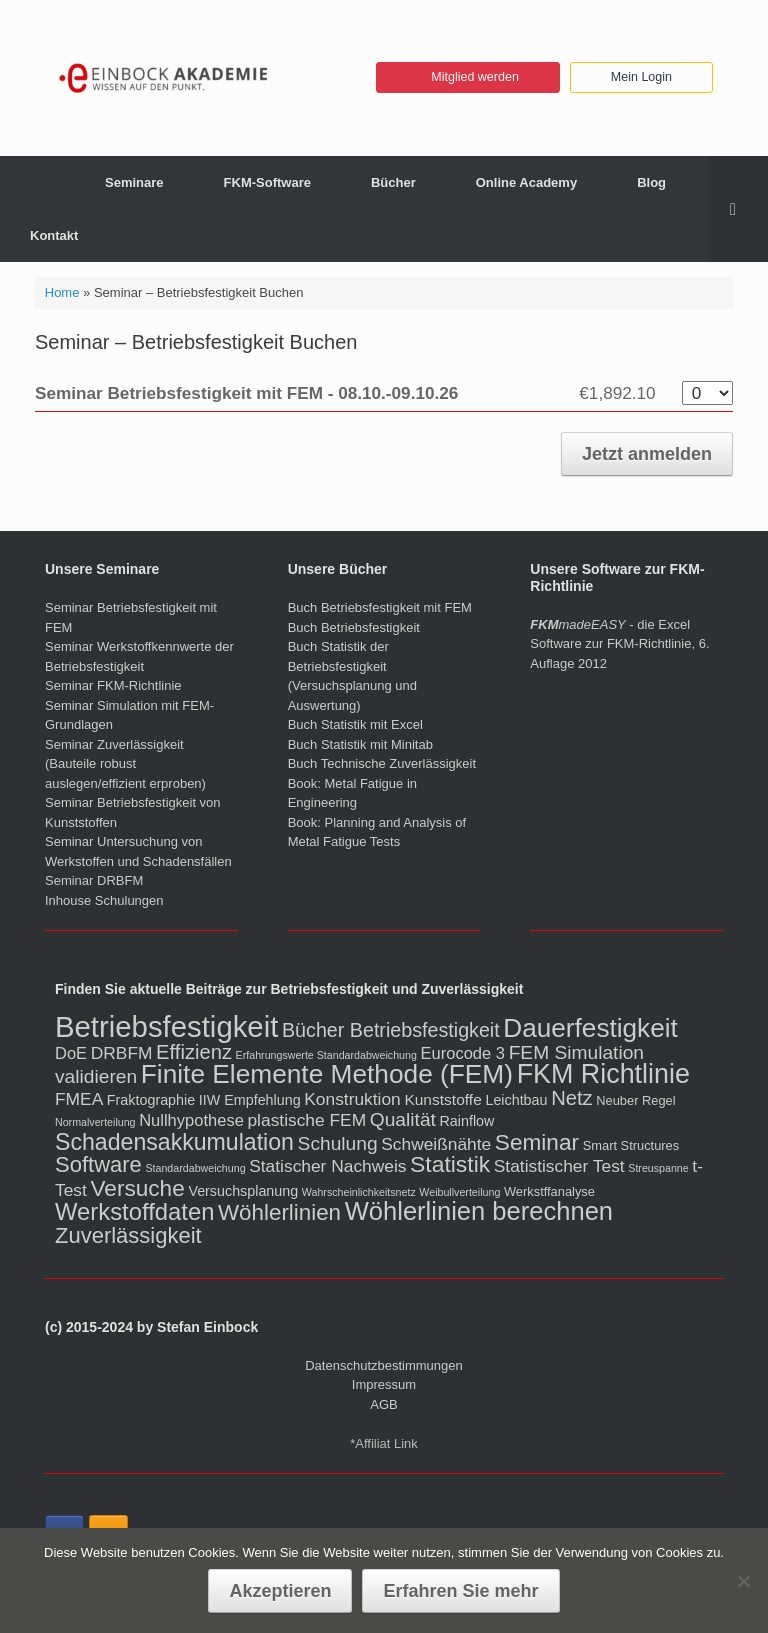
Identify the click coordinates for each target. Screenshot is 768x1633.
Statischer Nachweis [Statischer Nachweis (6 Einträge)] (327, 1166)
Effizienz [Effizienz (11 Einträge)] (194, 1052)
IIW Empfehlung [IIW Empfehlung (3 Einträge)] (250, 1100)
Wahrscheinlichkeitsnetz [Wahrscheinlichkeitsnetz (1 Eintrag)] (359, 1192)
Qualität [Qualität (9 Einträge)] (403, 1119)
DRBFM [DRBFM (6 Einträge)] (122, 1053)
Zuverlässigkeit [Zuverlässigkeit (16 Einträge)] (128, 1235)
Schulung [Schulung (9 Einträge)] (338, 1143)
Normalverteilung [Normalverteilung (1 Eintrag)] (95, 1122)
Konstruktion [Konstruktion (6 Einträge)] (352, 1099)
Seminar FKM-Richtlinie (113, 685)
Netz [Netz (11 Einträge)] (571, 1098)
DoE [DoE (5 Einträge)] (71, 1053)
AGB (383, 1404)
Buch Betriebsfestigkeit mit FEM (380, 607)
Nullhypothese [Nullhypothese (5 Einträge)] (191, 1120)
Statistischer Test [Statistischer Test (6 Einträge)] (559, 1166)
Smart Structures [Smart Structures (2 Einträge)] (631, 1145)
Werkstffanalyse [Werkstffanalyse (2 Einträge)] (549, 1191)
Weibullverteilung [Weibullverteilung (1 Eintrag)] (459, 1192)
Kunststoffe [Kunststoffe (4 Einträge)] (442, 1099)
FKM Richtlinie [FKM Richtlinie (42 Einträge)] (603, 1074)
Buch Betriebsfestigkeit (354, 627)
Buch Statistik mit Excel (355, 724)
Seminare (134, 182)
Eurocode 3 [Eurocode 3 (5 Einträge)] (463, 1053)
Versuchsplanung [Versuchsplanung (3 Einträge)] (243, 1191)
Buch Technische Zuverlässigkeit (382, 763)
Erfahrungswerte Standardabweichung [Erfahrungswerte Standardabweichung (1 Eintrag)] (326, 1055)
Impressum (384, 1384)
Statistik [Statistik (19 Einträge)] (450, 1164)
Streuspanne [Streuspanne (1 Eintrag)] (658, 1168)
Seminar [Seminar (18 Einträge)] (537, 1142)
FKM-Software (267, 182)
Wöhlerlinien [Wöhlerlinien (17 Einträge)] (279, 1212)
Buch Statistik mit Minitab (360, 744)
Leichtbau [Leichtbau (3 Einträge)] (516, 1100)
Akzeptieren (280, 1591)
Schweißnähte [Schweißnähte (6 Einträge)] (436, 1144)
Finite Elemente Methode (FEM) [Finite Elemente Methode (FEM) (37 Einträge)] (327, 1074)
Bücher (393, 182)
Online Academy (526, 182)
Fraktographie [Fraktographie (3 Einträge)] (151, 1100)
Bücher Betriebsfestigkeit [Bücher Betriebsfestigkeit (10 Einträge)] (391, 1030)
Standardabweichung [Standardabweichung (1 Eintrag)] (195, 1168)
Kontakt (54, 235)
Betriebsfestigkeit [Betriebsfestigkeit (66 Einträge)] (166, 1026)
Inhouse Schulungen (104, 900)
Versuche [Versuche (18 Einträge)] (137, 1188)
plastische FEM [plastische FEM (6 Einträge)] (306, 1120)
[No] (743, 1581)
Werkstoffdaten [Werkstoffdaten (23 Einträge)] (134, 1211)
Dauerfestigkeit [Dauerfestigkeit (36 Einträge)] (590, 1028)
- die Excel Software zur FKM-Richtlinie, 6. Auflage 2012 (619, 644)
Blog (651, 182)
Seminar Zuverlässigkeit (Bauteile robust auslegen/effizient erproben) (125, 764)
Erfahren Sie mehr (460, 1591)
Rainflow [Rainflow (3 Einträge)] (467, 1121)
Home (62, 292)
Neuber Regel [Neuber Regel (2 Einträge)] (635, 1100)
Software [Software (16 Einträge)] (98, 1164)
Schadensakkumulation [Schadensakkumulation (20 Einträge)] (174, 1142)
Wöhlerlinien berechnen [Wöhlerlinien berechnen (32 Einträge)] (479, 1211)
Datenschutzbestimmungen (384, 1365)
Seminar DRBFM (94, 880)
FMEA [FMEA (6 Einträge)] (79, 1099)
